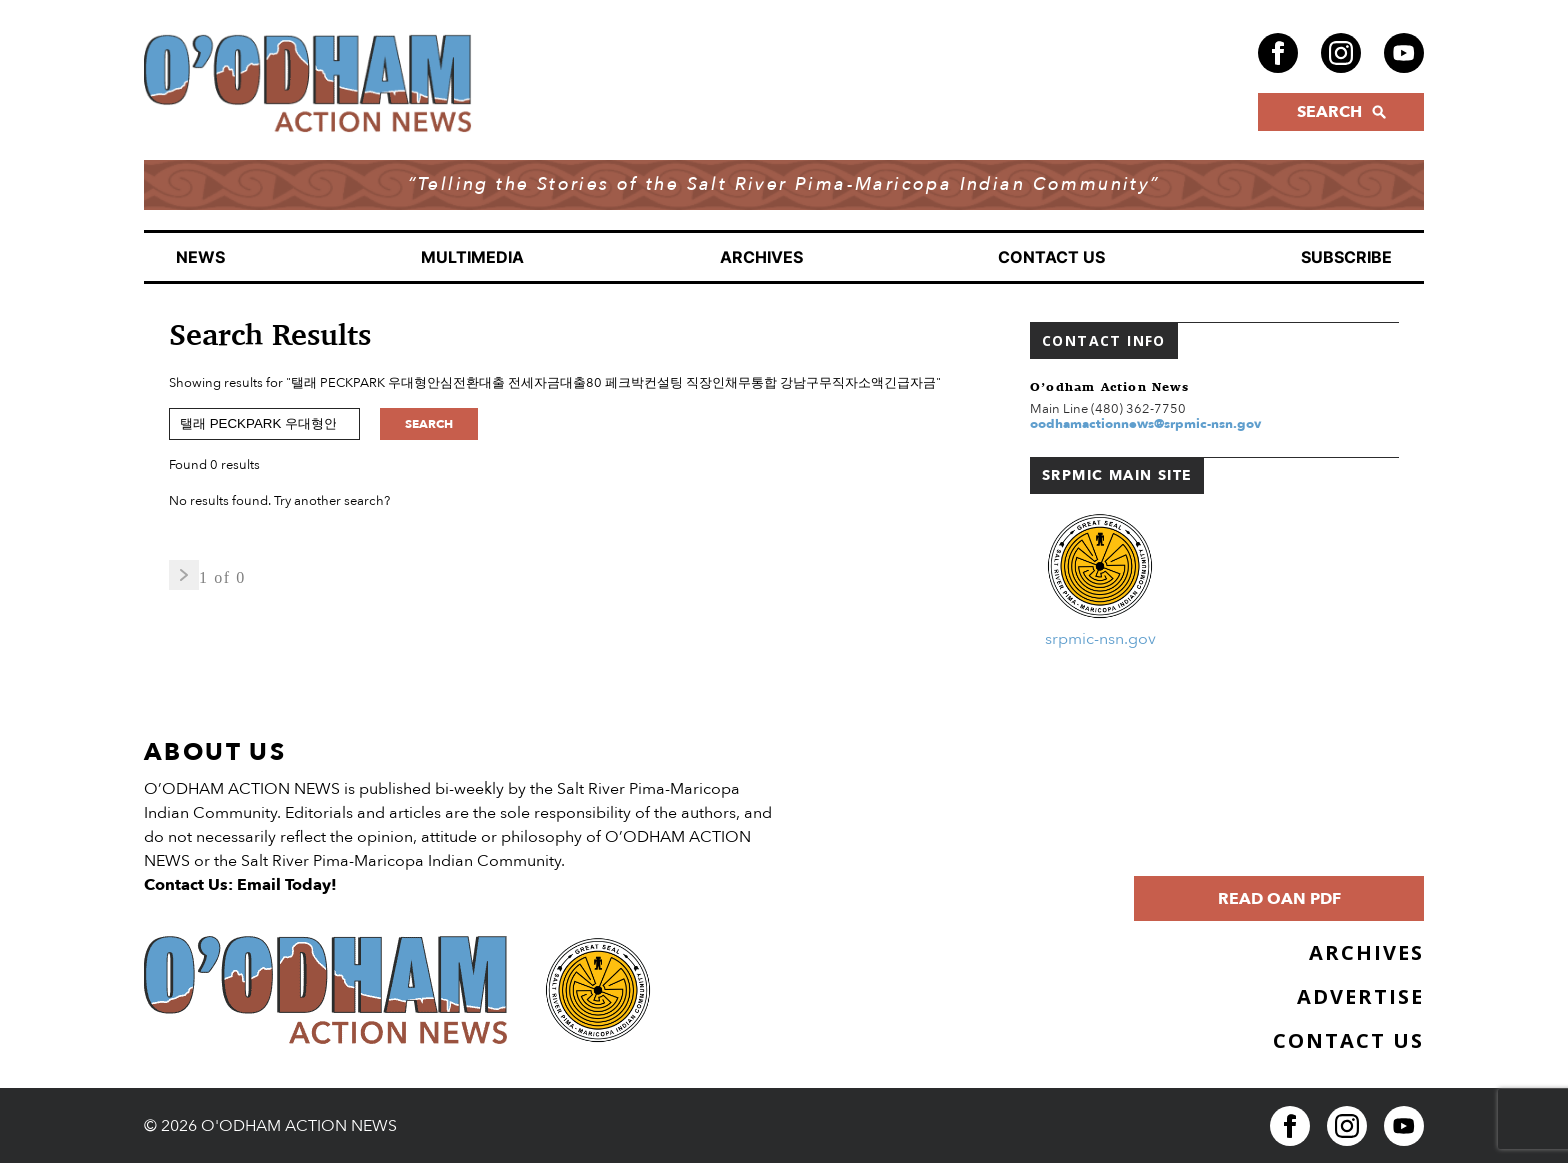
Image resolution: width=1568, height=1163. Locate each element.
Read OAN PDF (1279, 899)
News (200, 257)
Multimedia (472, 257)
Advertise (1360, 996)
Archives (761, 257)
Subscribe (1346, 257)
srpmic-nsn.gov (1100, 639)
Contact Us (1051, 257)
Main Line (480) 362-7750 (1108, 409)
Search (429, 424)
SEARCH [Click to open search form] (1341, 112)
